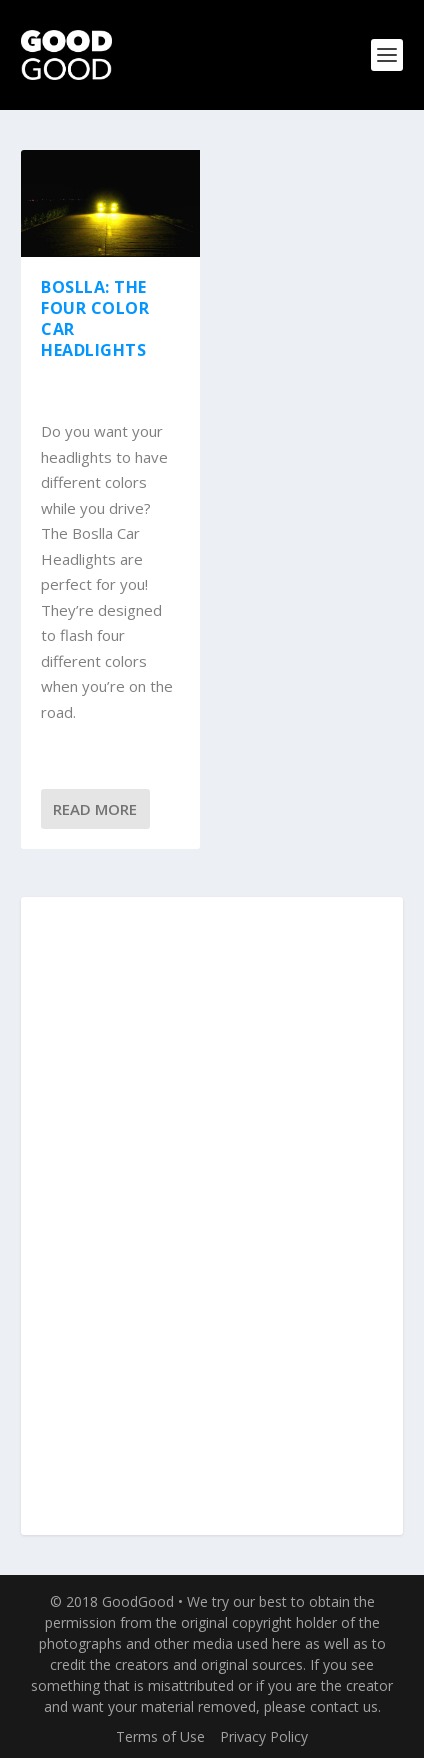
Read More (95, 809)
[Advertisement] (212, 1217)
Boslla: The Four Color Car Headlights (95, 318)
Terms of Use (160, 1736)
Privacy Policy (264, 1736)
